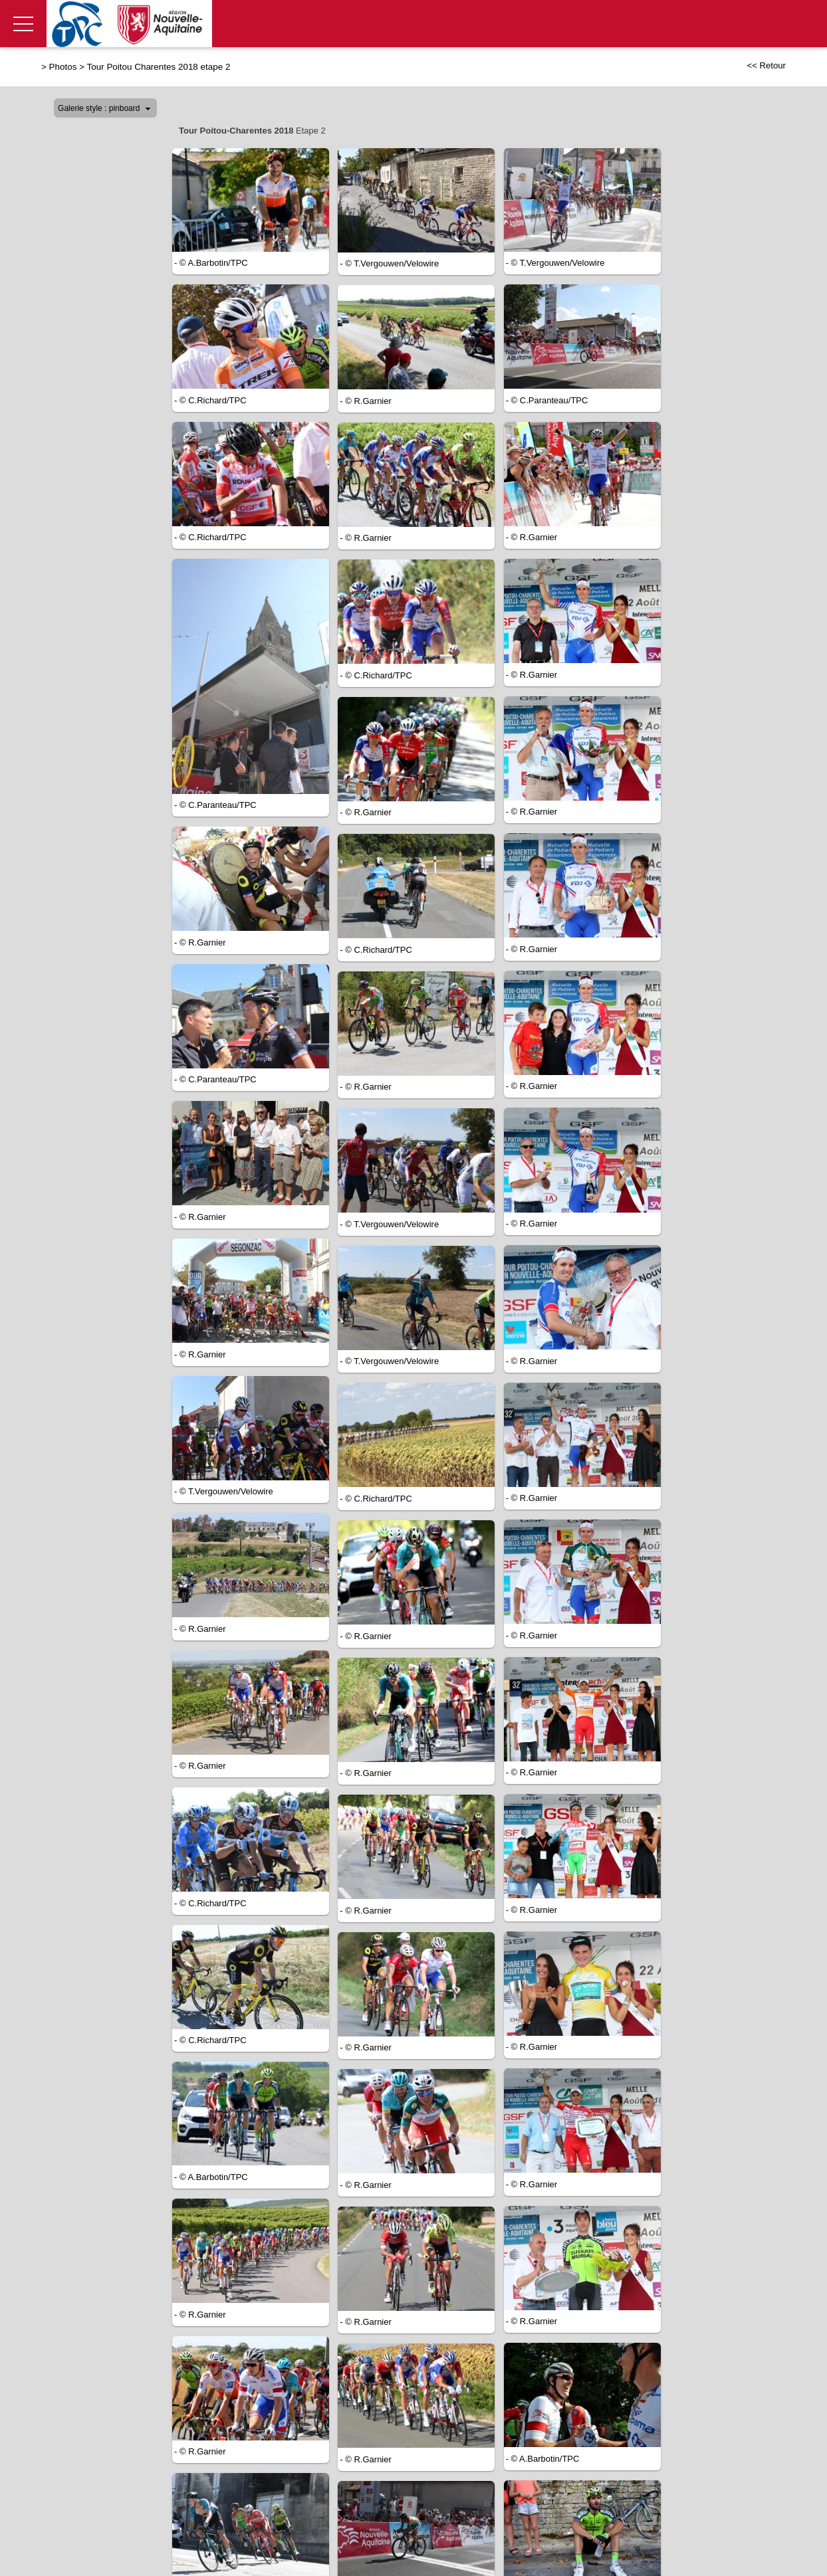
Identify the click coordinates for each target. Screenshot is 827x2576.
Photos (63, 67)
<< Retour (766, 65)
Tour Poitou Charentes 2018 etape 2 (159, 67)
